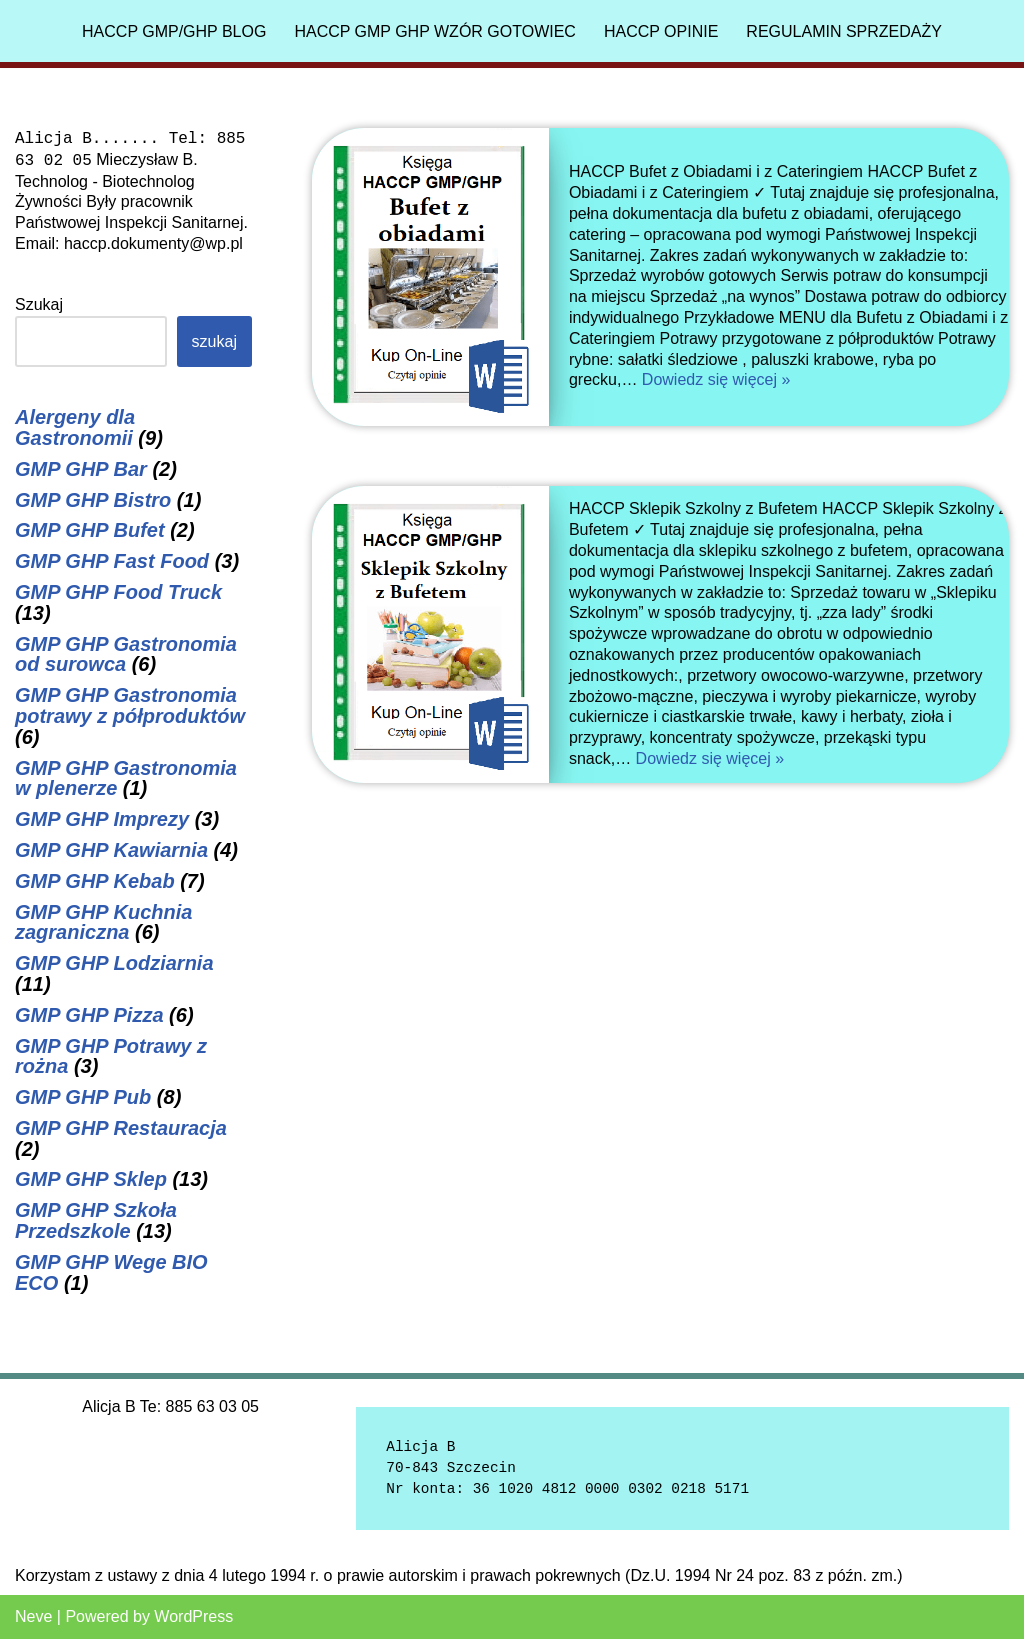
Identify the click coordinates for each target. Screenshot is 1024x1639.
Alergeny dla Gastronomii (75, 427)
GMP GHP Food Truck (118, 592)
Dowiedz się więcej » (716, 379)
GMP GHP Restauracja (121, 1128)
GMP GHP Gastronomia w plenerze (126, 778)
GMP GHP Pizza (89, 1015)
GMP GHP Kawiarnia (111, 850)
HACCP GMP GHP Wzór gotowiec (435, 31)
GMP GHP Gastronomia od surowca (126, 654)
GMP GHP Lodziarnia (114, 963)
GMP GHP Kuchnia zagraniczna (103, 922)
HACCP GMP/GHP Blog (174, 31)
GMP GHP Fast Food (112, 561)
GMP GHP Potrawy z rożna (111, 1056)
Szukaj (39, 304)
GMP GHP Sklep (91, 1179)
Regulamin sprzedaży (844, 31)
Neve (33, 1616)
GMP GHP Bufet (90, 530)
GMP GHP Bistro (93, 500)
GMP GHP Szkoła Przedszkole (96, 1220)
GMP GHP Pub (83, 1097)
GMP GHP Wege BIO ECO (111, 1272)
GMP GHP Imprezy (102, 819)
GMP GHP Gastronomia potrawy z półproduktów (130, 705)
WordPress (193, 1616)
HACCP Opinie (661, 31)
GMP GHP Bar (81, 469)
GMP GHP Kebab (95, 881)
